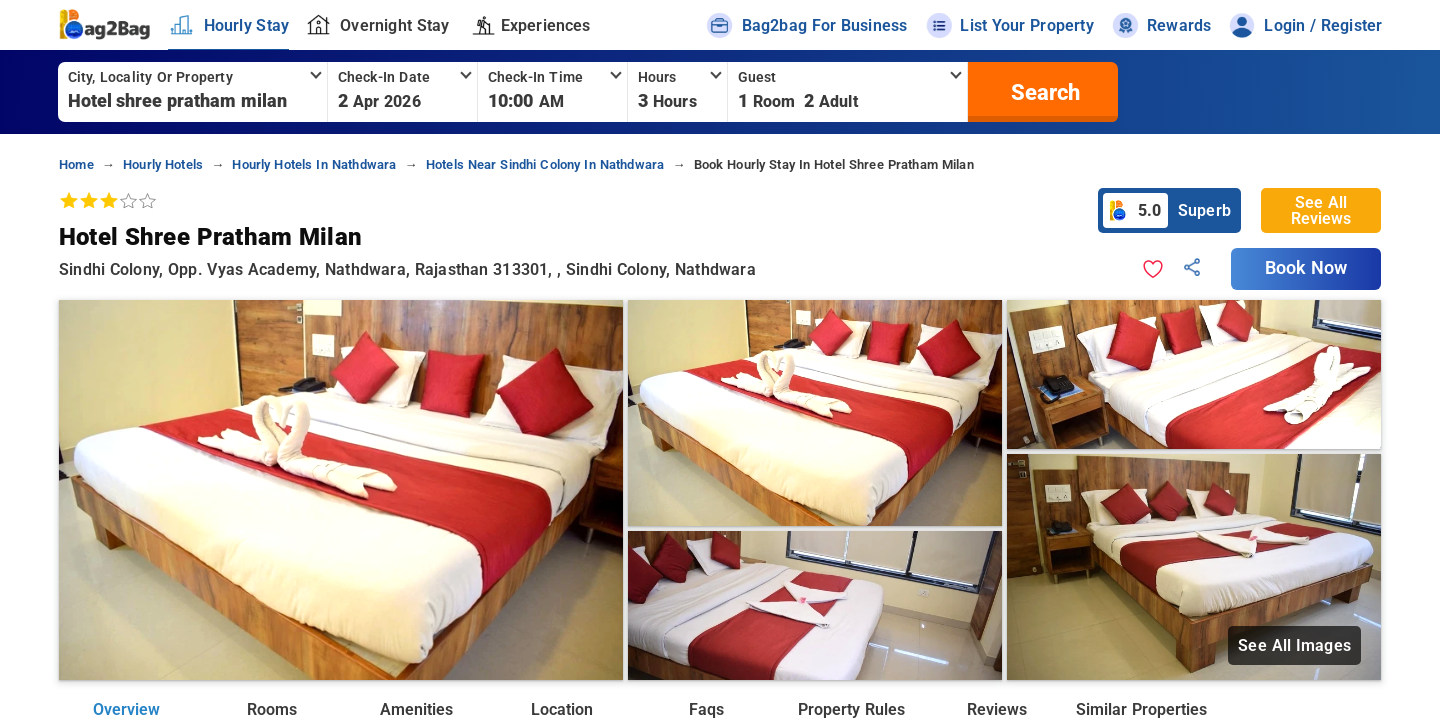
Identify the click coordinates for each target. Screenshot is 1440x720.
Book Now (1306, 268)
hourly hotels (163, 164)
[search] (1043, 92)
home (76, 164)
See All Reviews (1321, 210)
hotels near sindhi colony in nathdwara (545, 164)
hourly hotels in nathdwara (314, 164)
